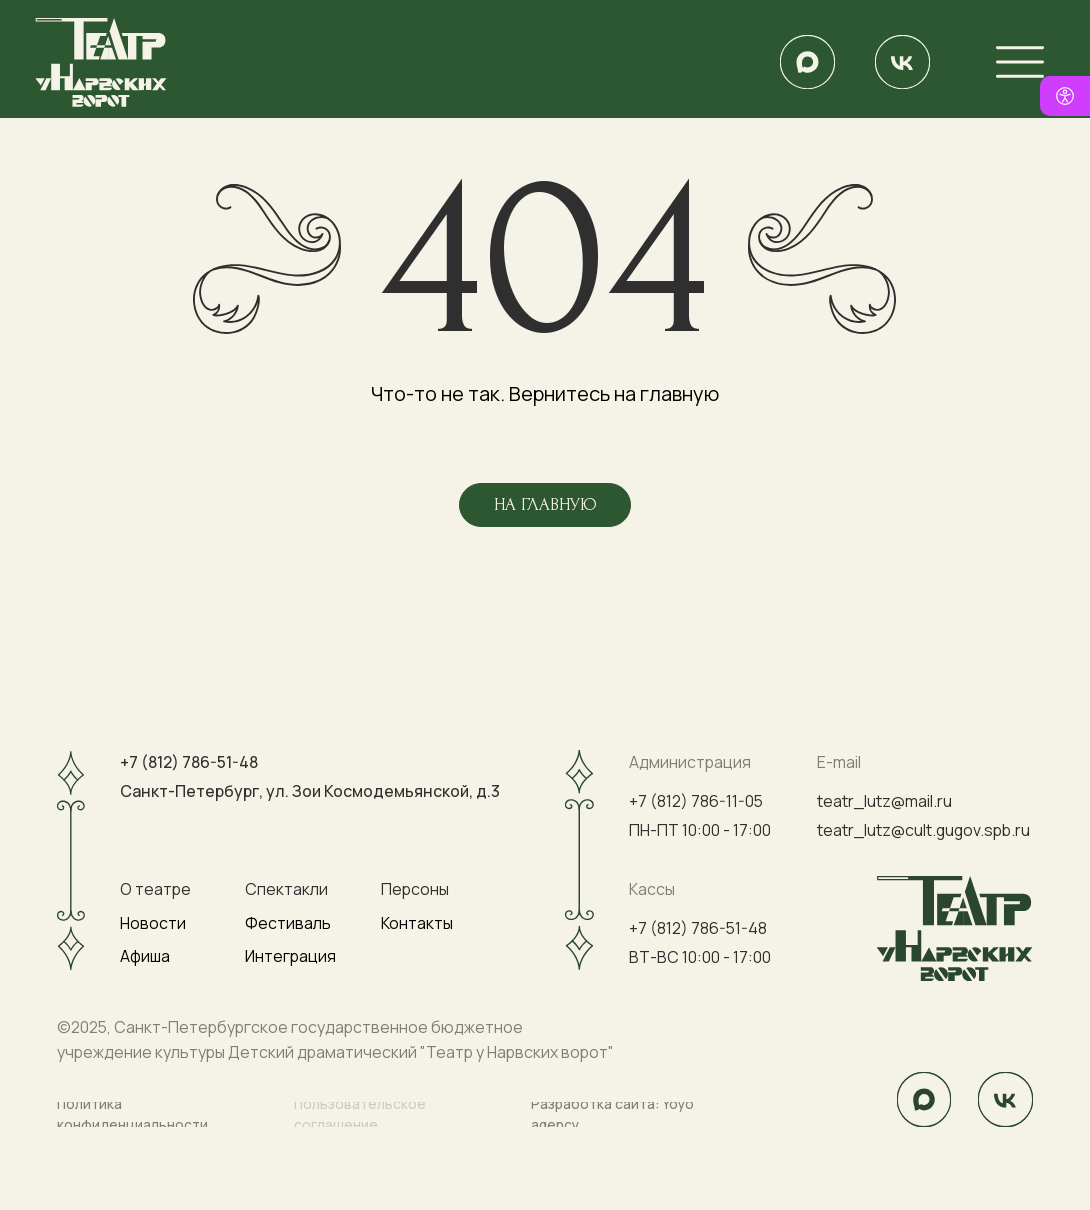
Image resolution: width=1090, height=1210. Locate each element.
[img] (807, 62)
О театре (155, 889)
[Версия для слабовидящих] (1065, 96)
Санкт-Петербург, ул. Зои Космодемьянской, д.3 (310, 791)
